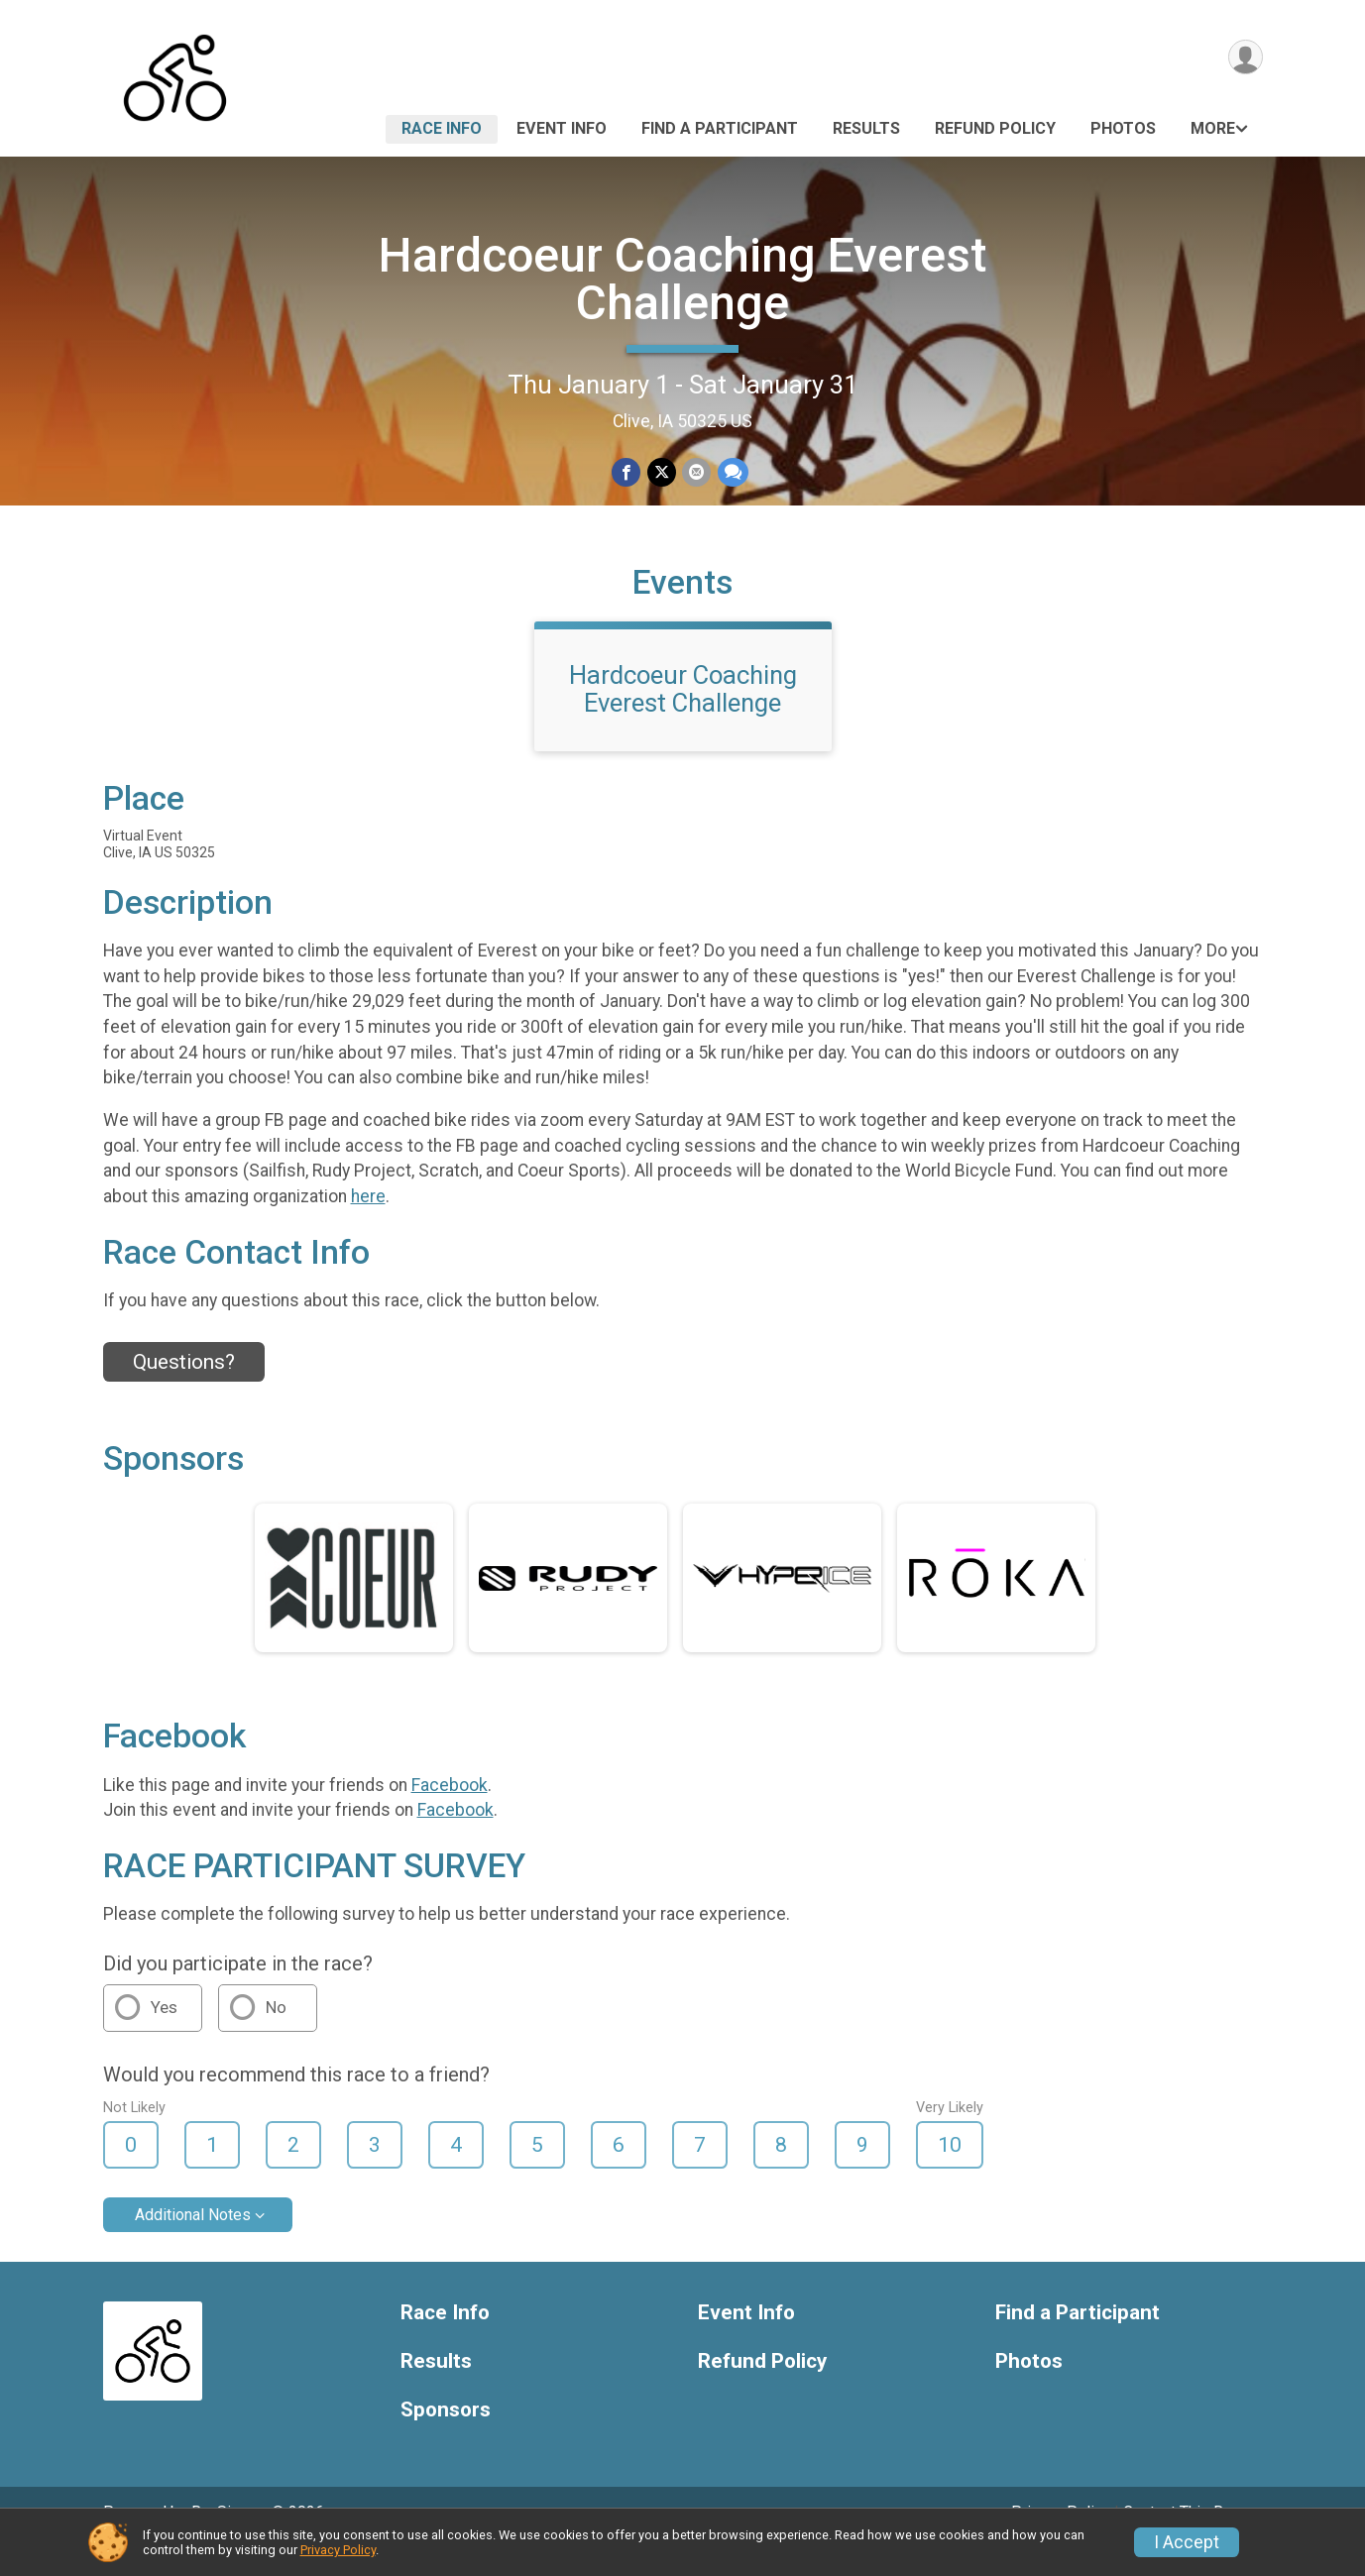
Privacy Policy (338, 2549)
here (368, 1224)
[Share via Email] (696, 472)
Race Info (441, 128)
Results (866, 128)
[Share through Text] (732, 472)
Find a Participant (719, 128)
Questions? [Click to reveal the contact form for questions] (184, 1389)
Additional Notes (193, 2242)
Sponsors (445, 2437)
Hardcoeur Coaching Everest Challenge (682, 279)
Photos (1123, 128)
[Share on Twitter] (661, 472)
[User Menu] (1244, 58)
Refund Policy (995, 128)
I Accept (1186, 2542)
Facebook (449, 1813)
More (1213, 128)
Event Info (561, 128)
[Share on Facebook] (627, 472)
